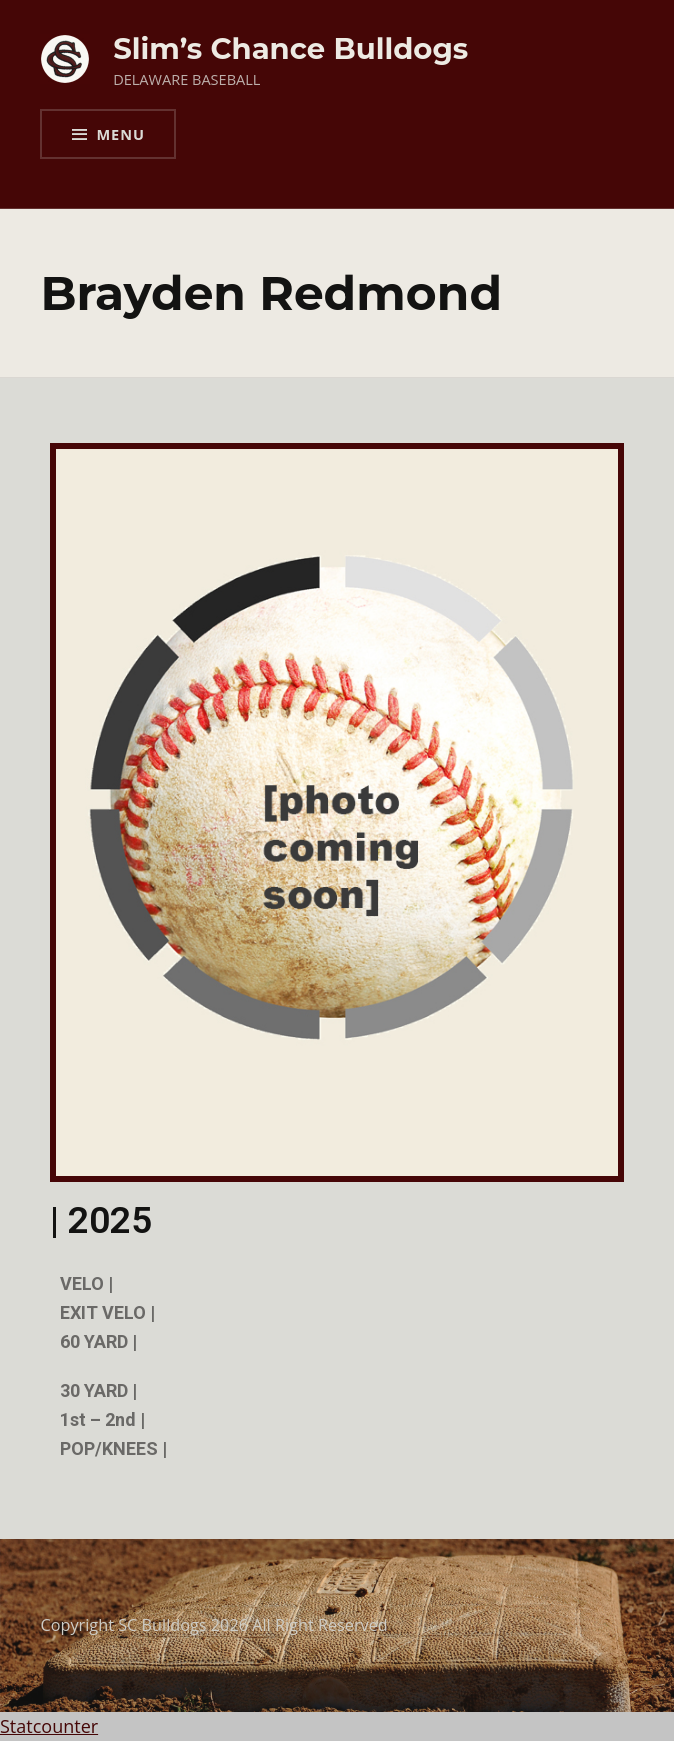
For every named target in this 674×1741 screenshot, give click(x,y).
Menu (120, 134)
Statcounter (49, 1726)
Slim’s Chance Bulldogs (290, 48)
